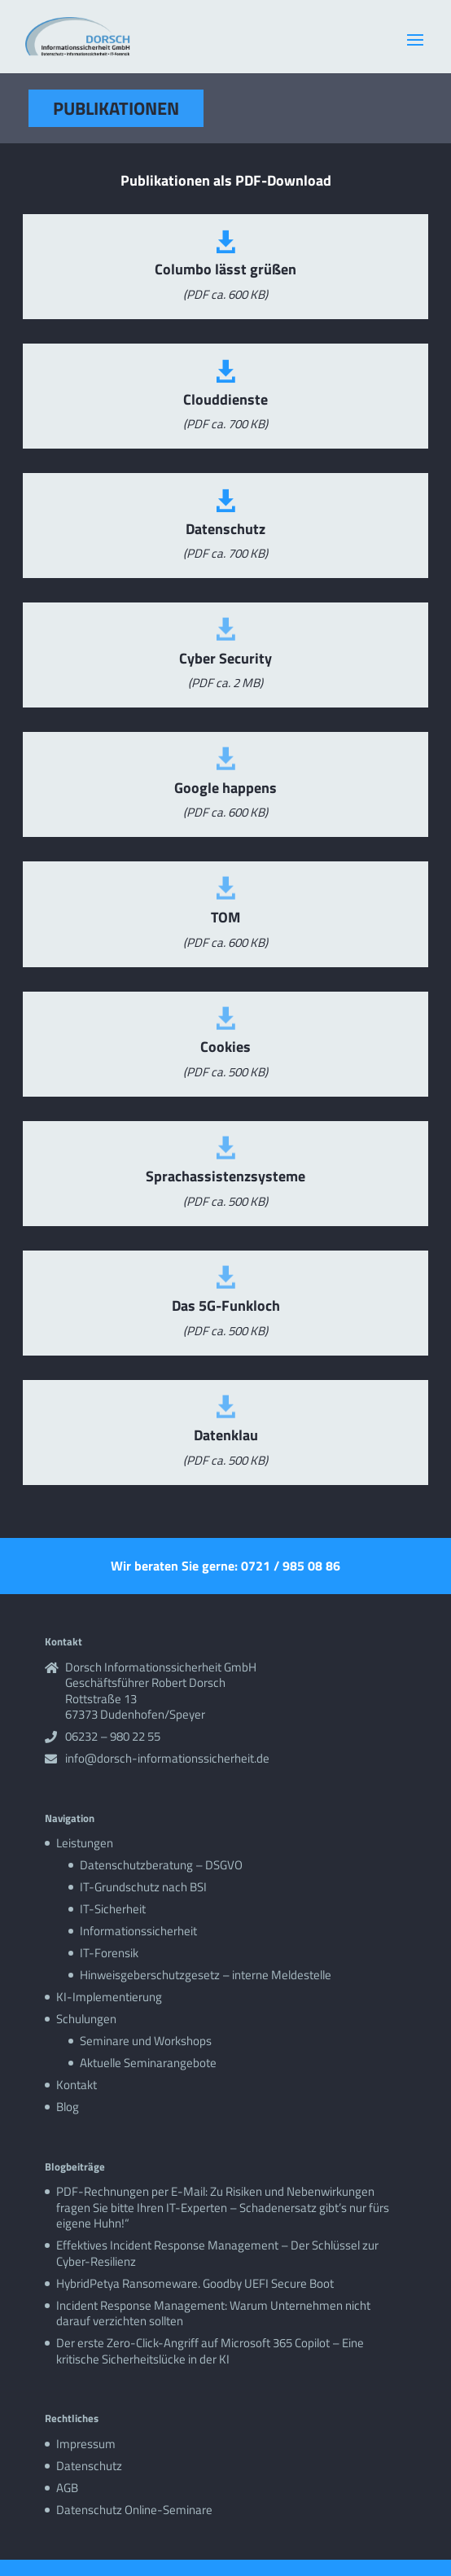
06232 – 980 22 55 (112, 1736)
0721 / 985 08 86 (290, 1565)
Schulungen (86, 2018)
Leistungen (84, 1842)
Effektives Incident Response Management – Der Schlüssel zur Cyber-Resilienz (217, 2253)
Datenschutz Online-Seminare (134, 2509)
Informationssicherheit (138, 1930)
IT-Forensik (109, 1952)
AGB (67, 2487)
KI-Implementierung (109, 1996)
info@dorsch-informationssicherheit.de (167, 1758)
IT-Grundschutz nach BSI (143, 1886)
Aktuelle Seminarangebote (148, 2062)
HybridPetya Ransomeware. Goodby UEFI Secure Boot (195, 2283)
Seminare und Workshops (146, 2040)
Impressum (86, 2443)
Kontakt (76, 2084)
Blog (67, 2106)
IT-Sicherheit (113, 1908)
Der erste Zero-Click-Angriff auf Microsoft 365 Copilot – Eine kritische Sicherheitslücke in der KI (210, 2350)
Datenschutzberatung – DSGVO (161, 1864)
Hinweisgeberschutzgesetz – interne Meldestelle (205, 1974)
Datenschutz (89, 2465)
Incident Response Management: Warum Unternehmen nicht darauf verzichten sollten (213, 2313)
